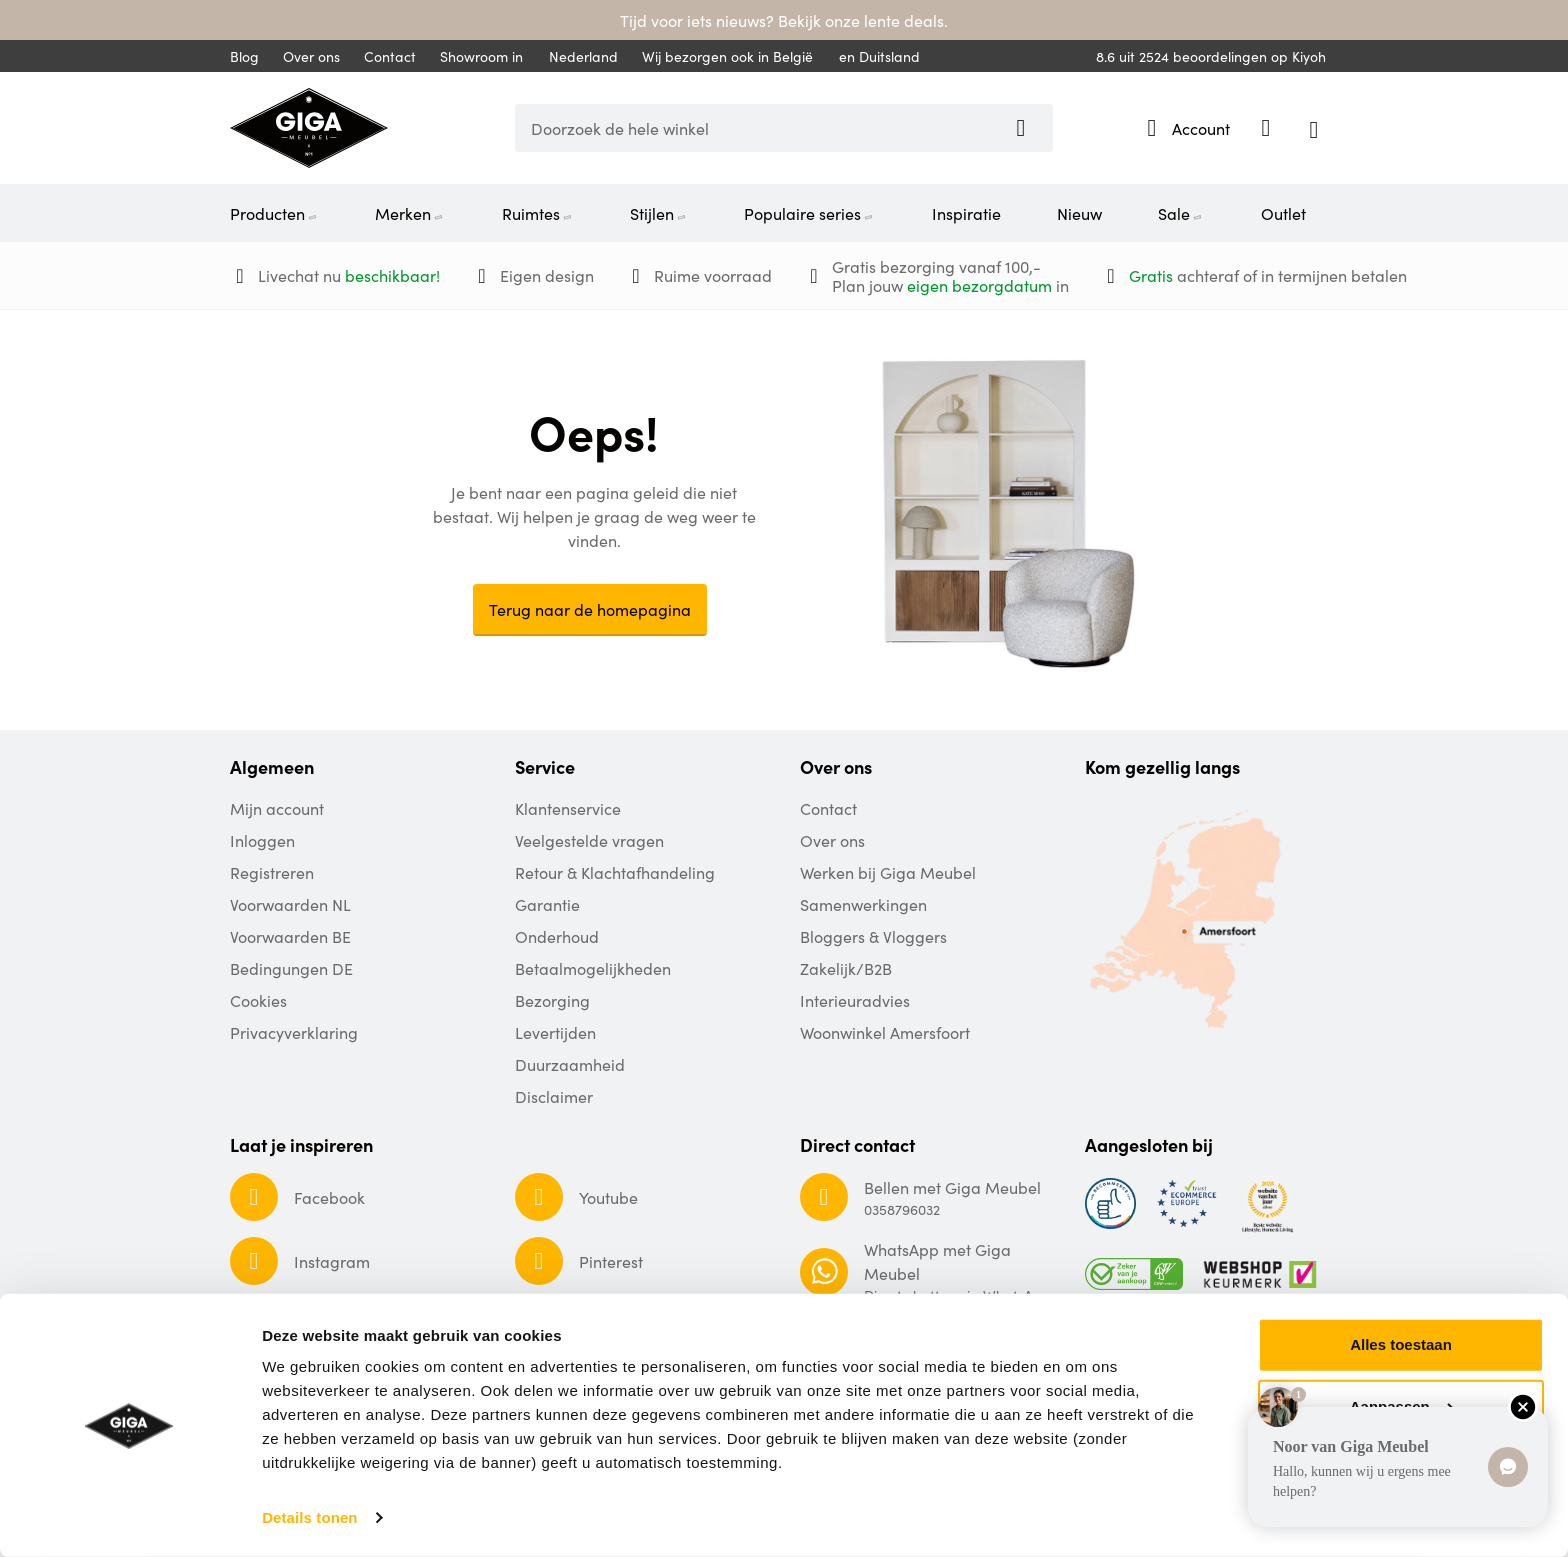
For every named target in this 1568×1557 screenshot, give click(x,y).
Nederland (572, 56)
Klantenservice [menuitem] (568, 808)
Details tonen (309, 1517)
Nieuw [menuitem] (1079, 213)
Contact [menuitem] (828, 808)
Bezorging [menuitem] (552, 1000)
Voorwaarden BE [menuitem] (290, 936)
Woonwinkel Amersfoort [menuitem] (885, 1032)
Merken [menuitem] (410, 213)
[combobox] (784, 128)
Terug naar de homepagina (590, 609)
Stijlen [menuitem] (659, 213)
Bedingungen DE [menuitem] (291, 968)
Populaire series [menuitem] (809, 213)
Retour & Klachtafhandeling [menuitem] (615, 872)
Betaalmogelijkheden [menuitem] (593, 968)
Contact (390, 56)
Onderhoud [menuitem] (557, 936)
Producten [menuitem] (274, 213)
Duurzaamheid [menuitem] (570, 1064)
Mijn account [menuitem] (277, 808)
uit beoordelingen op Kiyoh (1211, 56)
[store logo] (309, 128)
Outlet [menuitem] (1283, 213)
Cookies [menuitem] (258, 1000)
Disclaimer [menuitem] (554, 1096)
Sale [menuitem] (1181, 213)
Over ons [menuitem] (832, 840)
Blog (244, 56)
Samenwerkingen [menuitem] (863, 904)
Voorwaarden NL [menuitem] (290, 904)
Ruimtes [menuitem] (538, 213)
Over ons (311, 56)
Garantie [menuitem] (547, 904)
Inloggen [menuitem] (262, 840)
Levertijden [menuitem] (555, 1032)
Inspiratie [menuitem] (966, 213)
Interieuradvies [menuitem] (855, 1000)
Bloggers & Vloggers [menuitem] (873, 936)
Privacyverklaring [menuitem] (294, 1032)
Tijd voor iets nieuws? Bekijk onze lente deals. (784, 20)
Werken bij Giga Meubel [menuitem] (888, 872)
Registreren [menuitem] (272, 872)
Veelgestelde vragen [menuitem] (589, 840)
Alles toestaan (1401, 1344)
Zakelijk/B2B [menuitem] (846, 968)
